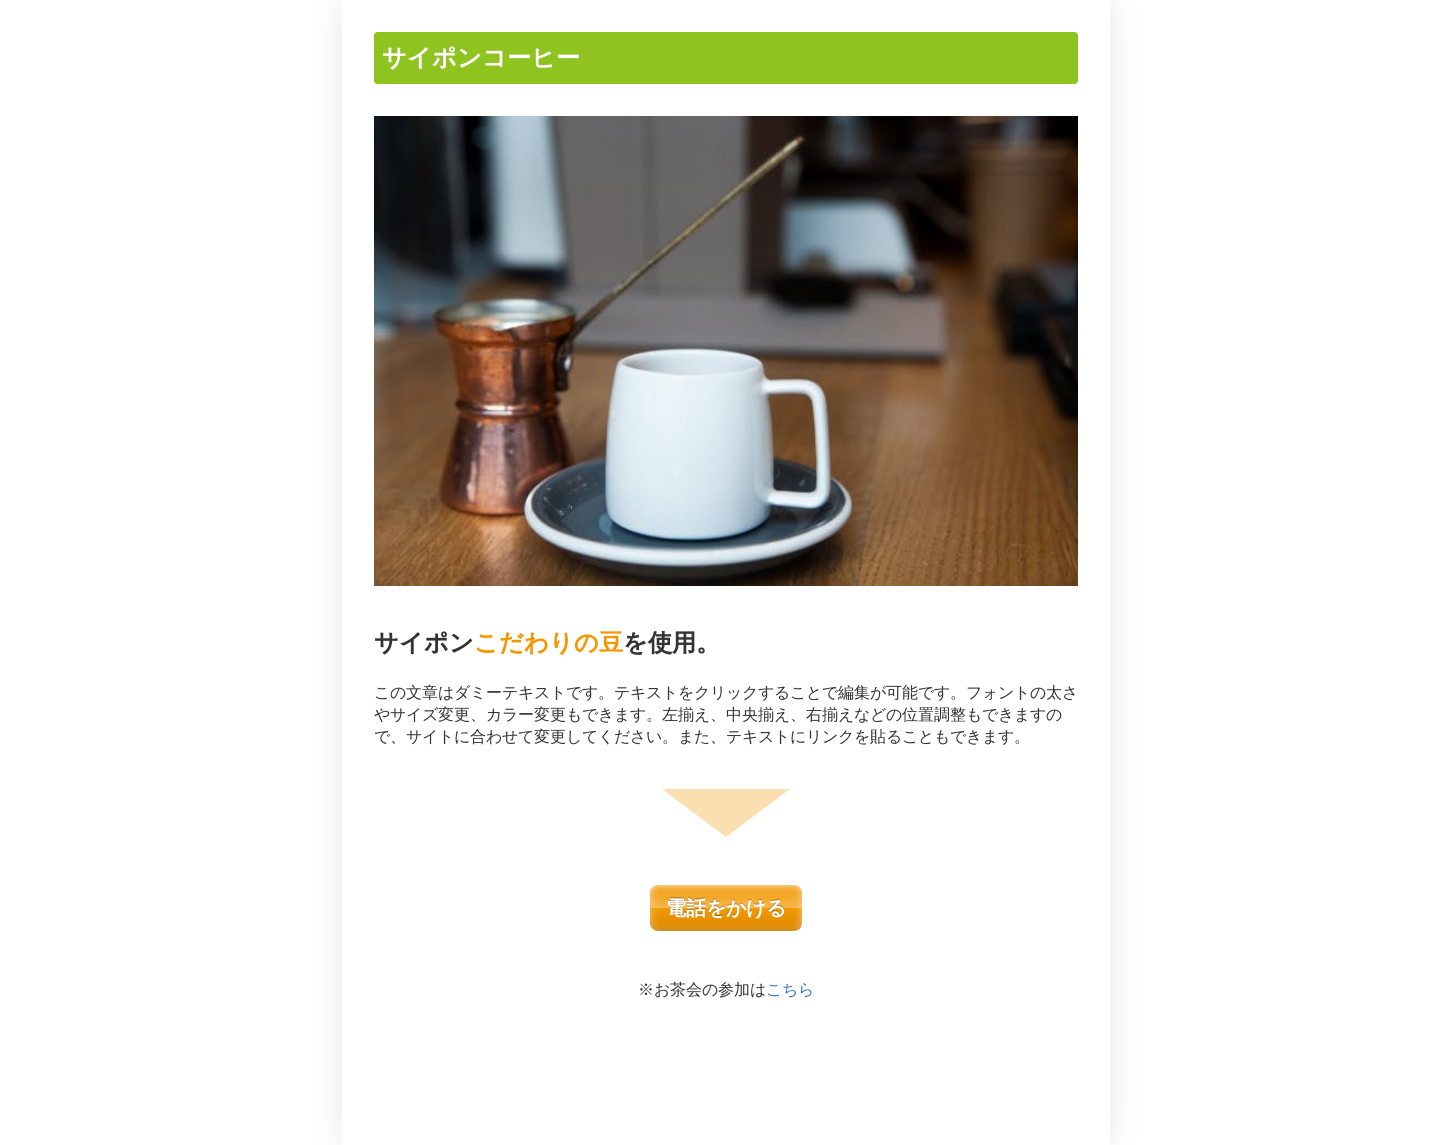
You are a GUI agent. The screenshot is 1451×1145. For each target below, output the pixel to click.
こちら (790, 989)
